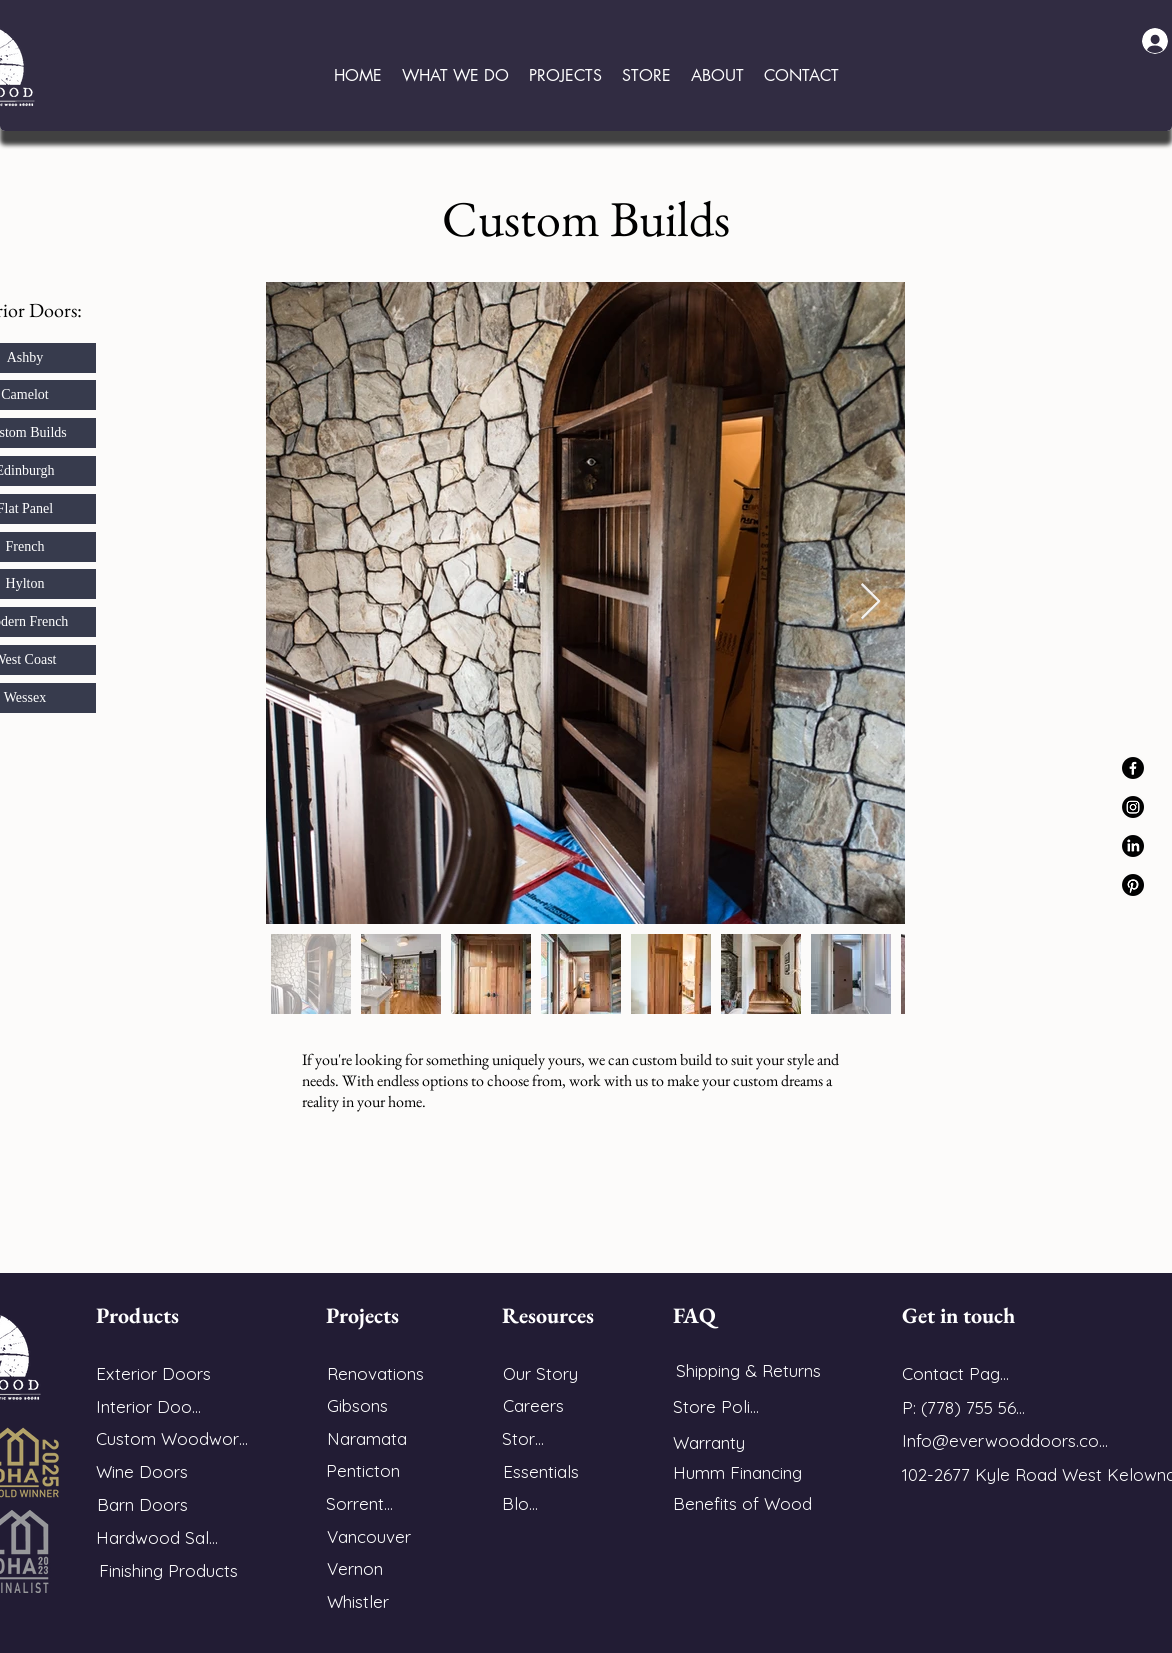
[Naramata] (367, 1438)
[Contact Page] (955, 1373)
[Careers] (533, 1405)
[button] (455, 75)
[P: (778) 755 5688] (967, 1407)
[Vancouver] (369, 1536)
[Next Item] (870, 602)
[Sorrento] (360, 1503)
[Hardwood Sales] (161, 1537)
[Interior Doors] (150, 1406)
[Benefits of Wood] (745, 1503)
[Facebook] (1133, 768)
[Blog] (520, 1503)
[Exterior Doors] (153, 1373)
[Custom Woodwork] (172, 1438)
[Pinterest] (1133, 885)
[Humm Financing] (745, 1472)
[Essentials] (540, 1471)
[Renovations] (375, 1373)
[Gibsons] (357, 1405)
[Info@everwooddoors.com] (1006, 1440)
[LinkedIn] (1133, 846)
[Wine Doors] (142, 1471)
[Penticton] (363, 1470)
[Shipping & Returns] (748, 1370)
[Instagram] (1133, 807)
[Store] (523, 1438)
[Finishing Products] (168, 1570)
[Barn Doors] (142, 1504)
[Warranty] (719, 1442)
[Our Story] (540, 1373)
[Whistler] (358, 1601)
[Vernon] (354, 1568)
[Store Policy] (719, 1406)
